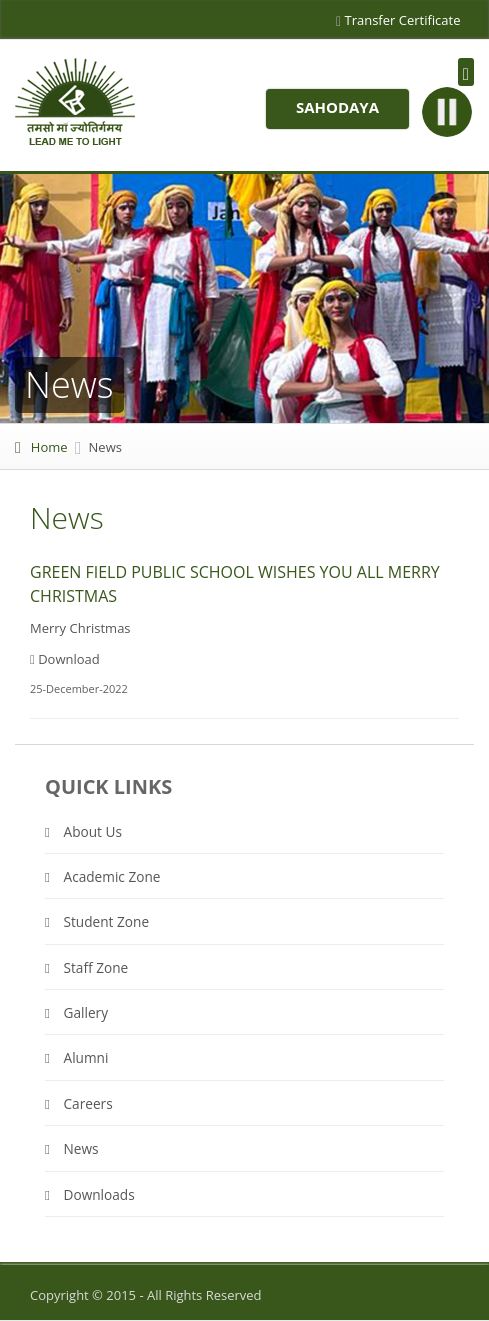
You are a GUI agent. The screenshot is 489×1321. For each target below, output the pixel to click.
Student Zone (97, 921)
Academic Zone (102, 876)
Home (41, 447)
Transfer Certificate (398, 22)
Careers (79, 1103)
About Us (83, 831)
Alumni (76, 1057)
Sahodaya (337, 107)
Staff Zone (86, 967)
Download (65, 659)
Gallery (76, 1012)
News (72, 1148)
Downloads (90, 1194)
